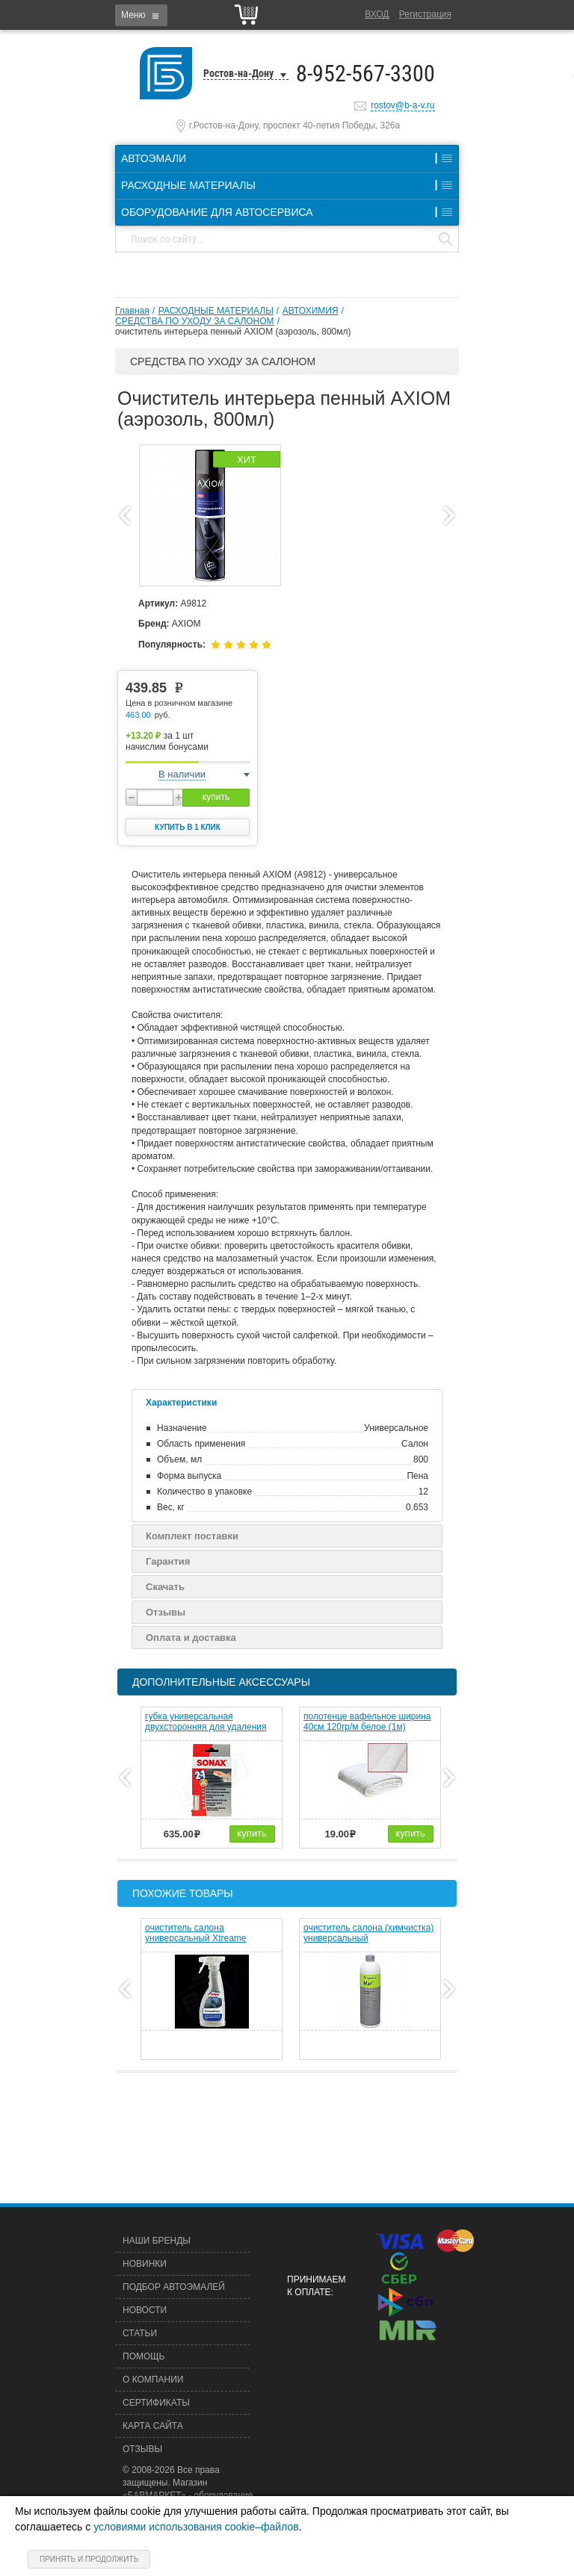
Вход (377, 14)
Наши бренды (157, 2240)
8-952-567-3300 (365, 73)
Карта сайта (153, 2426)
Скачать (165, 1586)
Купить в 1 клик (187, 827)
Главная (132, 310)
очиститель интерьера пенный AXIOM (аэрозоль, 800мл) (233, 331)
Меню (133, 15)
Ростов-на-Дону (238, 73)
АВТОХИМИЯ (311, 310)
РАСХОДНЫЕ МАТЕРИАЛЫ (216, 310)
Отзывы (165, 1612)
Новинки (145, 2264)
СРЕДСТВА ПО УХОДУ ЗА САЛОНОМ (194, 321)
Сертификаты (156, 2402)
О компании (153, 2379)
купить (216, 797)
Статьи (140, 2333)
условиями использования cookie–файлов (196, 2527)
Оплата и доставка (191, 1637)
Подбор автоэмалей (174, 2287)
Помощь (143, 2356)
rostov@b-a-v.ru (402, 105)
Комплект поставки (192, 1536)
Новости (145, 2310)
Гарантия (168, 1561)
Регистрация (425, 14)
